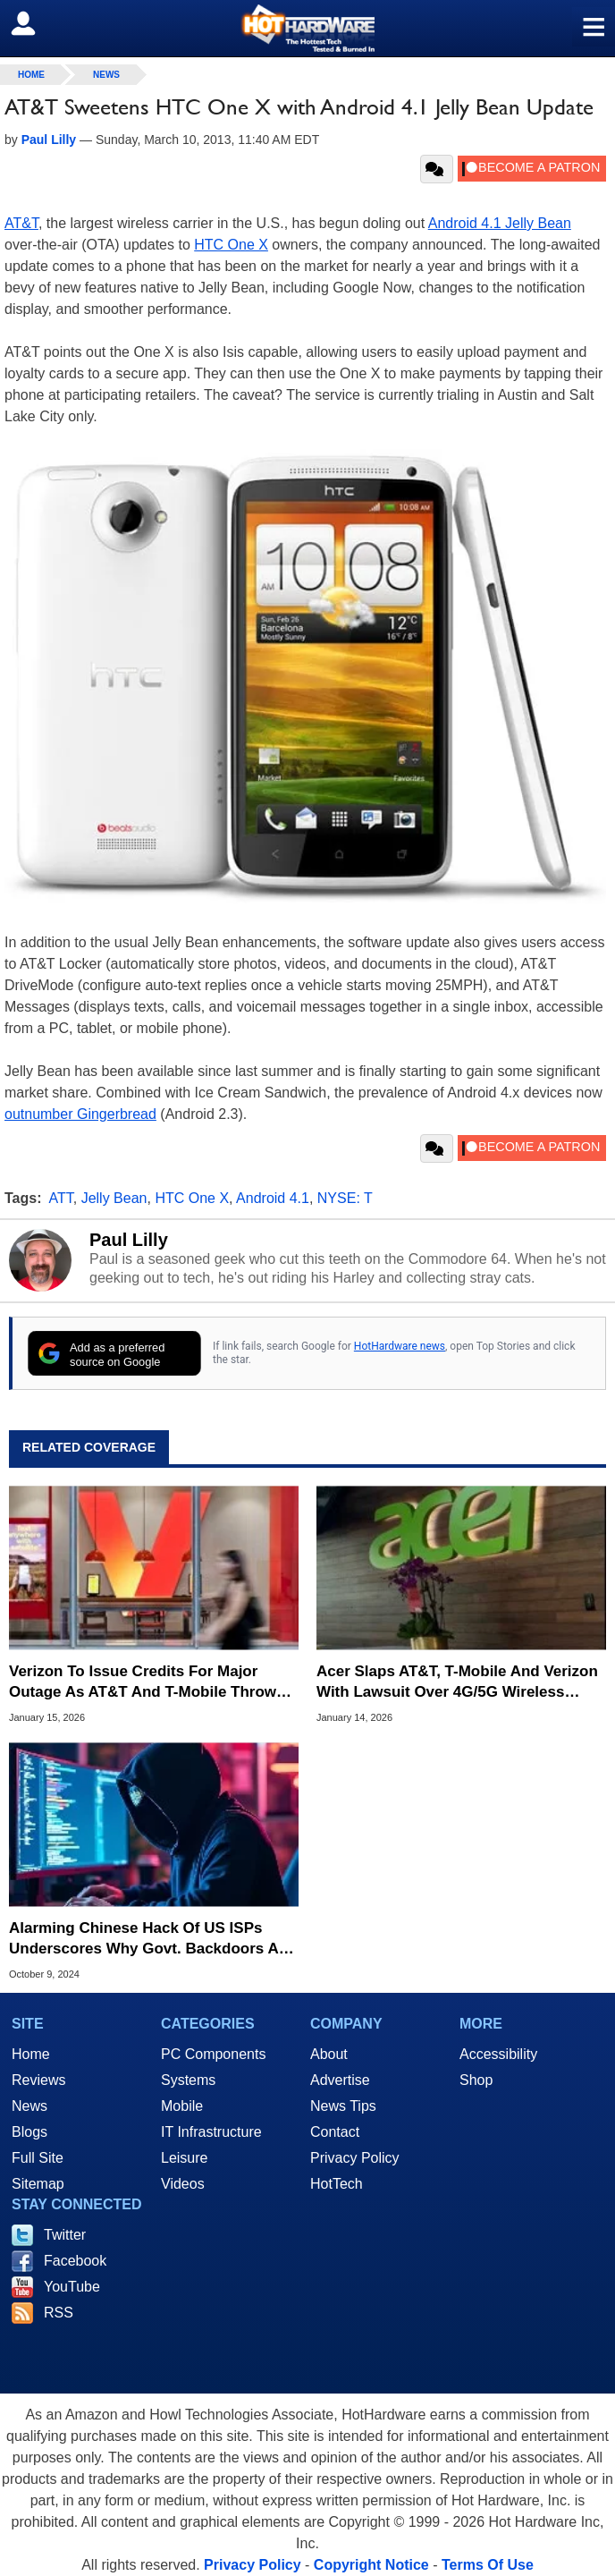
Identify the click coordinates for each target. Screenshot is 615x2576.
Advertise (340, 2080)
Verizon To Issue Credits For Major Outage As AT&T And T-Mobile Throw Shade (142, 1682)
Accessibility (498, 2054)
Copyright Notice (371, 2564)
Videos (183, 2183)
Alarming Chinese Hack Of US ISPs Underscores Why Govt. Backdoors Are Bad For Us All (151, 1938)
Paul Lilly (128, 1240)
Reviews (38, 2080)
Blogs (29, 2132)
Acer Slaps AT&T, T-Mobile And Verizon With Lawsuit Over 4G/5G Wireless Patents (457, 1682)
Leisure (184, 2157)
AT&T (21, 223)
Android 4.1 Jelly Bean (499, 223)
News (106, 75)
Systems (188, 2080)
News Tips (343, 2106)
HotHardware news (399, 1346)
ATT (61, 1198)
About (329, 2054)
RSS (58, 2312)
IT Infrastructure (211, 2132)
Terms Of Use (488, 2564)
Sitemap (38, 2183)
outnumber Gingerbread (80, 1114)
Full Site (37, 2157)
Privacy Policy (355, 2157)
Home (31, 2054)
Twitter (65, 2234)
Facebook (75, 2260)
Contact (334, 2132)
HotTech (336, 2183)
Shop (476, 2080)
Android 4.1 (272, 1198)
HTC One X (231, 244)
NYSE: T (345, 1198)
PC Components (213, 2054)
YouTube (72, 2286)
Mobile (182, 2106)
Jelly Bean (114, 1198)
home (31, 75)
